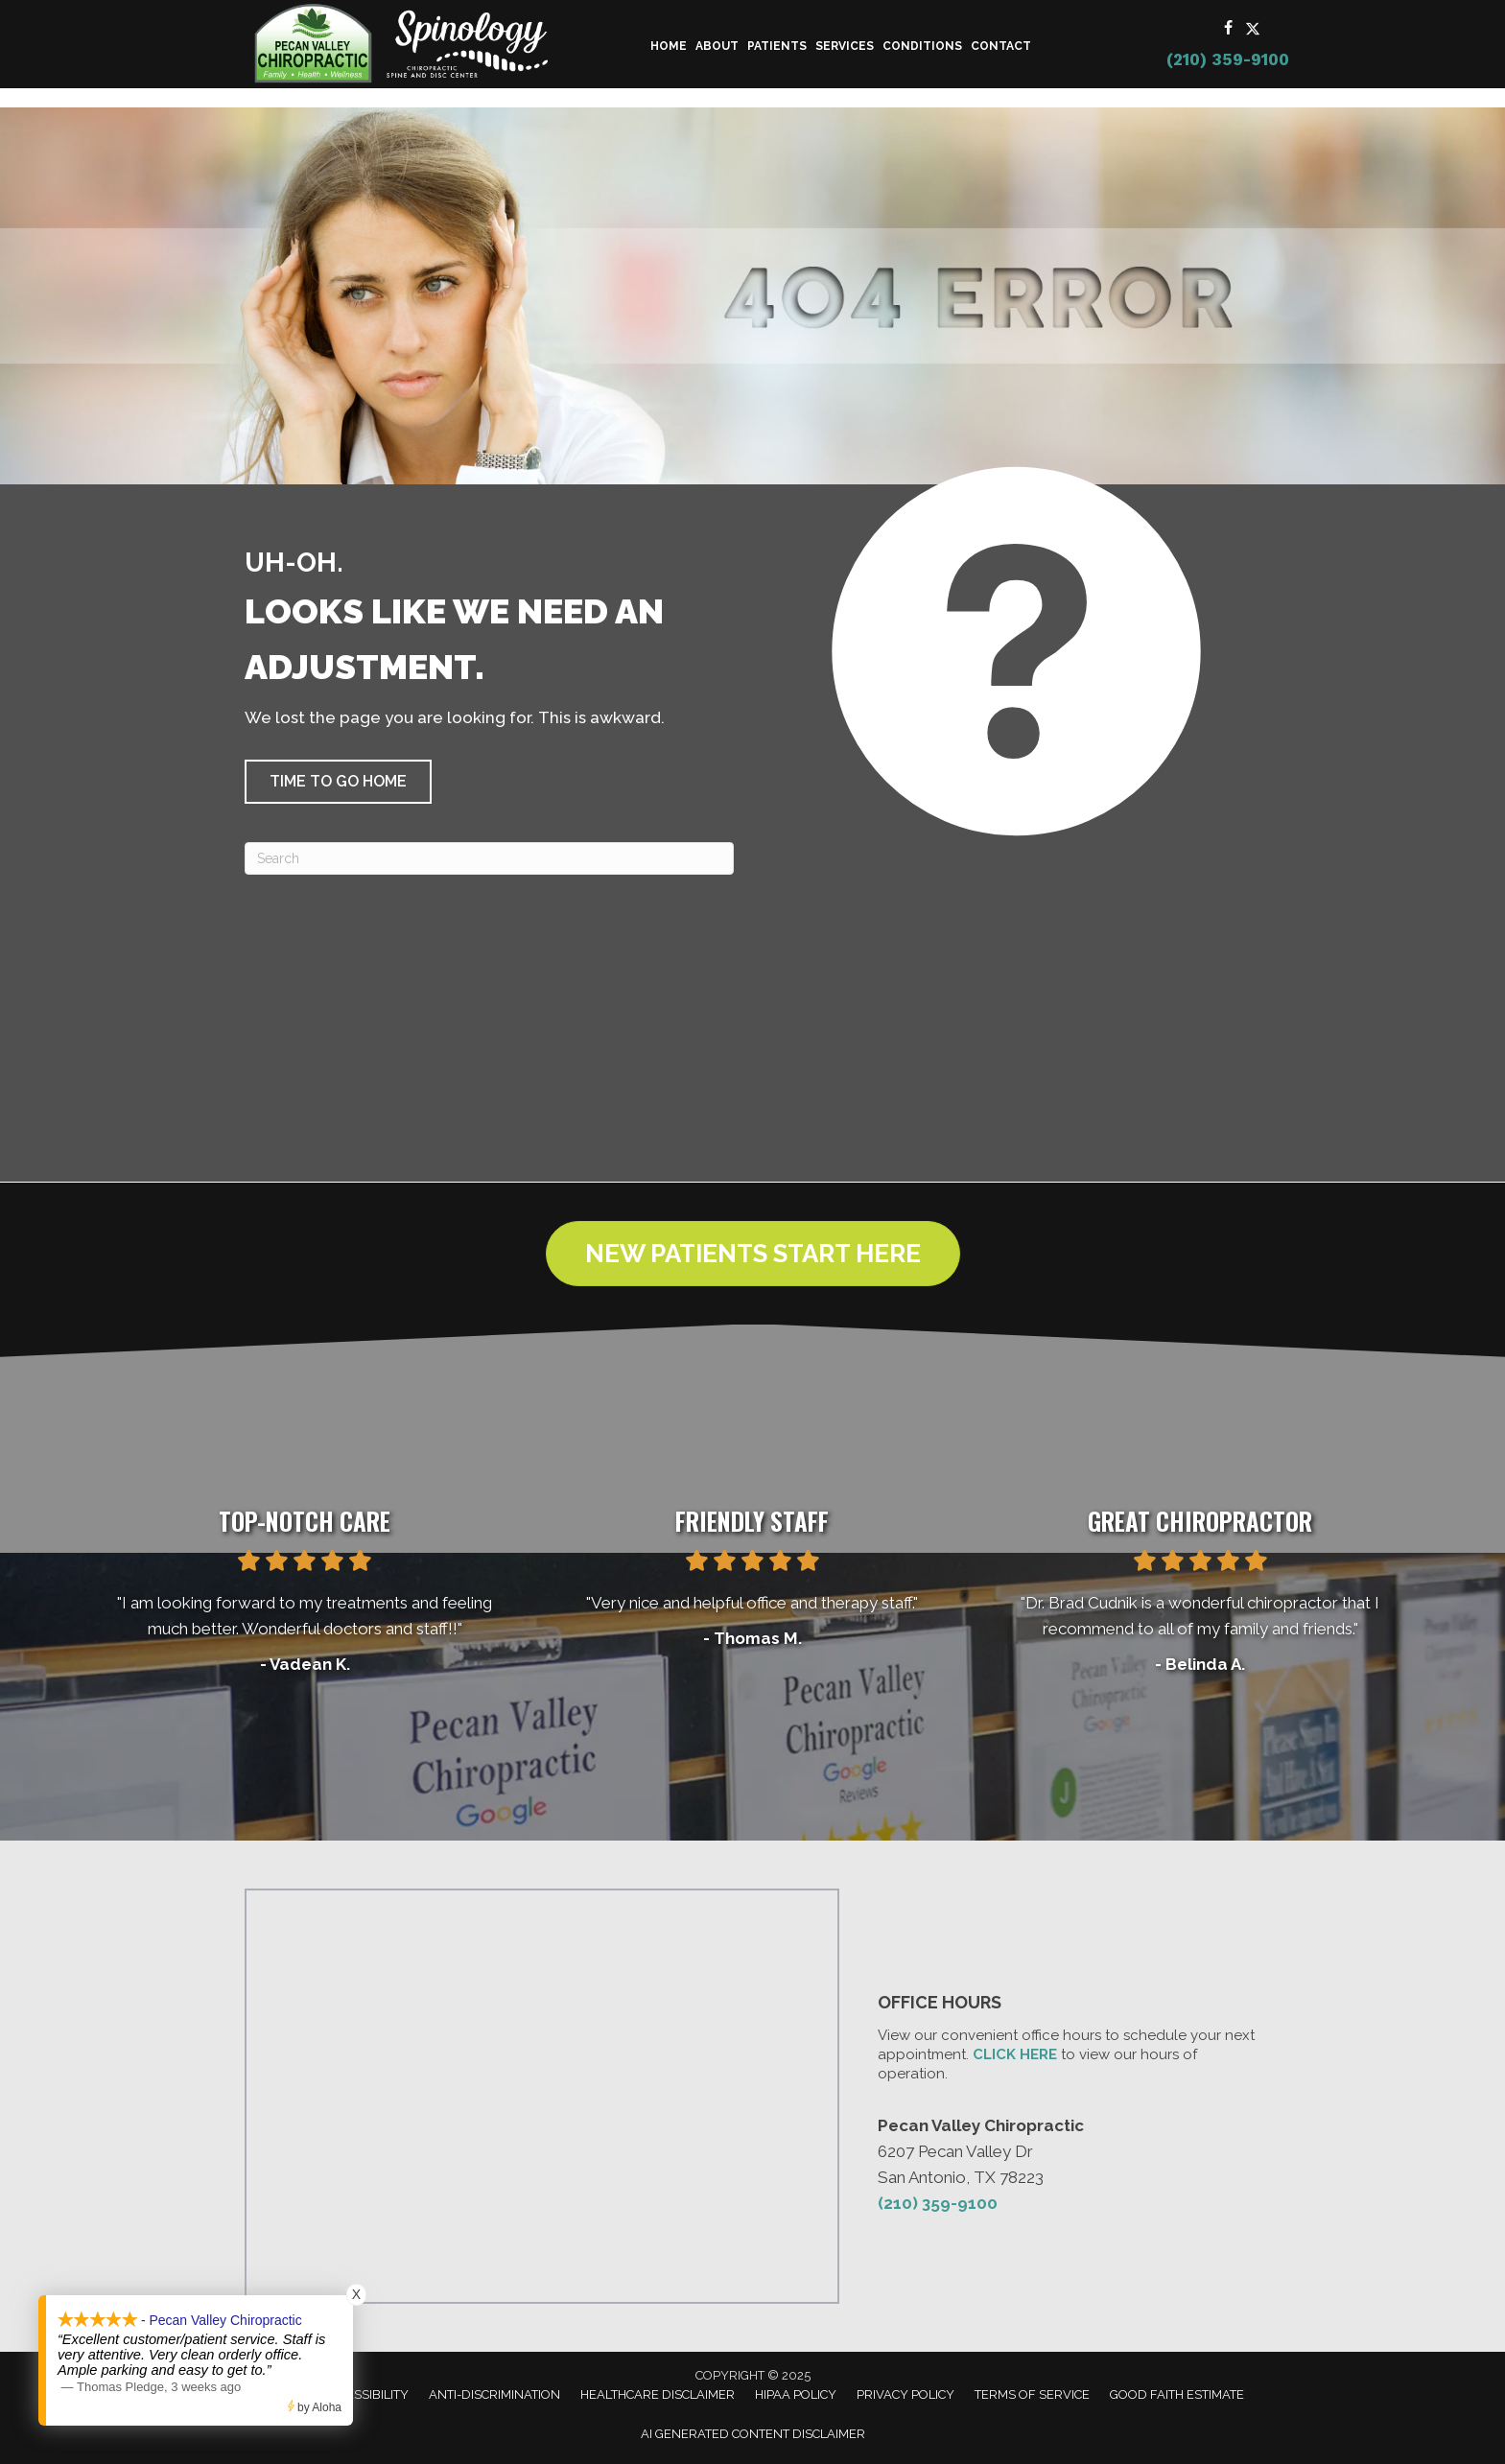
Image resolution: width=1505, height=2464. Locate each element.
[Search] (489, 858)
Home (668, 46)
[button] (338, 782)
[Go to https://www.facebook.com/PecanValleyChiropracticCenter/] (1227, 29)
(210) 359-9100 (1227, 59)
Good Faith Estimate (1177, 2394)
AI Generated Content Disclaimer (753, 2434)
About (717, 46)
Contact (1001, 46)
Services (844, 46)
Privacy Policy (905, 2394)
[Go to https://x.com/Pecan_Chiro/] (1252, 29)
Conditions (922, 46)
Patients (777, 46)
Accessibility (365, 2394)
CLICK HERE (1015, 2054)
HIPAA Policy (795, 2394)
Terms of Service (1032, 2394)
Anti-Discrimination (494, 2394)
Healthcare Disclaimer (657, 2394)
